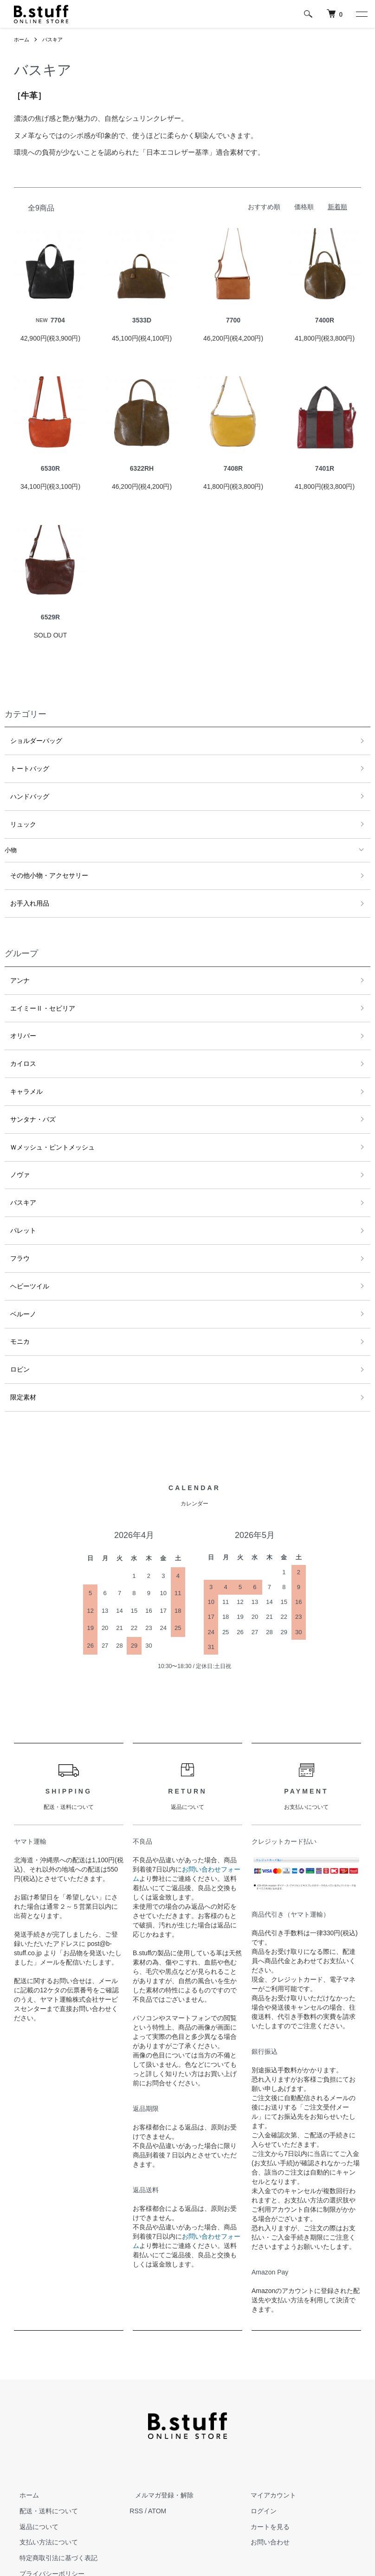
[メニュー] (361, 14)
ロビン (14, 1305)
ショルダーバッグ (29, 739)
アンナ (14, 959)
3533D (141, 320)
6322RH (142, 468)
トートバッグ (23, 763)
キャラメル (20, 1058)
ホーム (22, 39)
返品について (33, 2457)
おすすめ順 (264, 206)
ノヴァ (14, 1132)
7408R (233, 468)
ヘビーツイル (23, 1231)
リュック (17, 813)
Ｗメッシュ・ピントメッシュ (44, 1107)
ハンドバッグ (23, 788)
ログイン (259, 2442)
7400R (324, 320)
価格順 (304, 206)
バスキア (55, 39)
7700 (233, 320)
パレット (17, 1181)
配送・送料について (43, 2442)
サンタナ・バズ (26, 1083)
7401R (324, 468)
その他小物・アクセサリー (41, 861)
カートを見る (265, 2457)
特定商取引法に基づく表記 (53, 2489)
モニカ (14, 1280)
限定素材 (17, 1330)
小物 (11, 837)
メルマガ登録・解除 (158, 2426)
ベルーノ (17, 1256)
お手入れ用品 (23, 886)
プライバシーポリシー (46, 2505)
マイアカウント (268, 2426)
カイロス (17, 1034)
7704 (50, 320)
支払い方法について (43, 2473)
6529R (50, 617)
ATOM (157, 2442)
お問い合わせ (265, 2473)
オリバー (17, 1009)
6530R (50, 468)
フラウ (14, 1206)
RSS (136, 2442)
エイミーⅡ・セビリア (35, 984)
